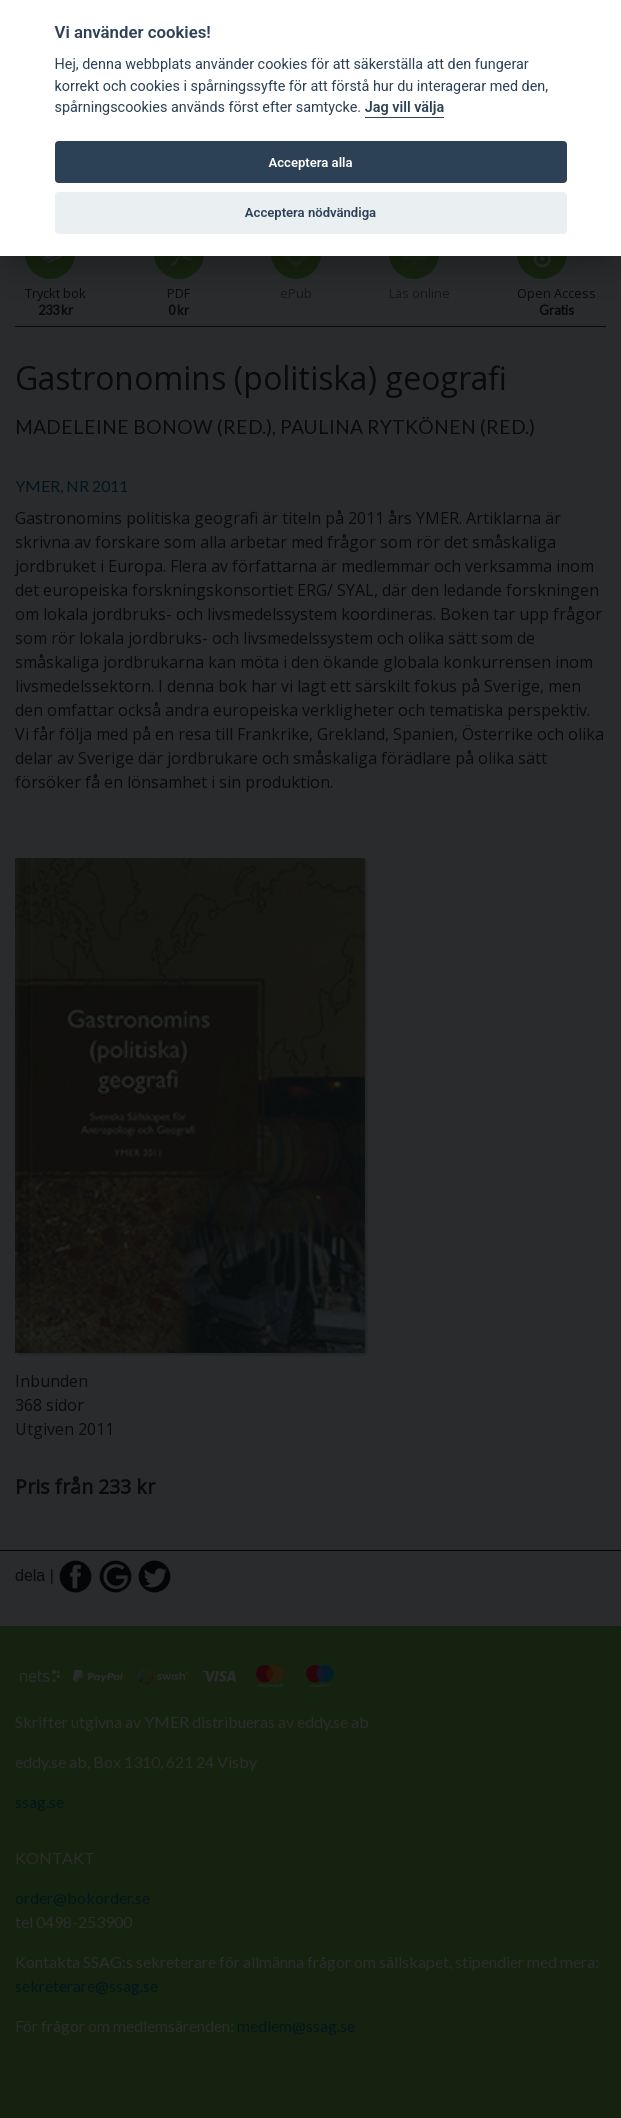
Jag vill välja (405, 107)
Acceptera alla (311, 162)
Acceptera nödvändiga (310, 212)
